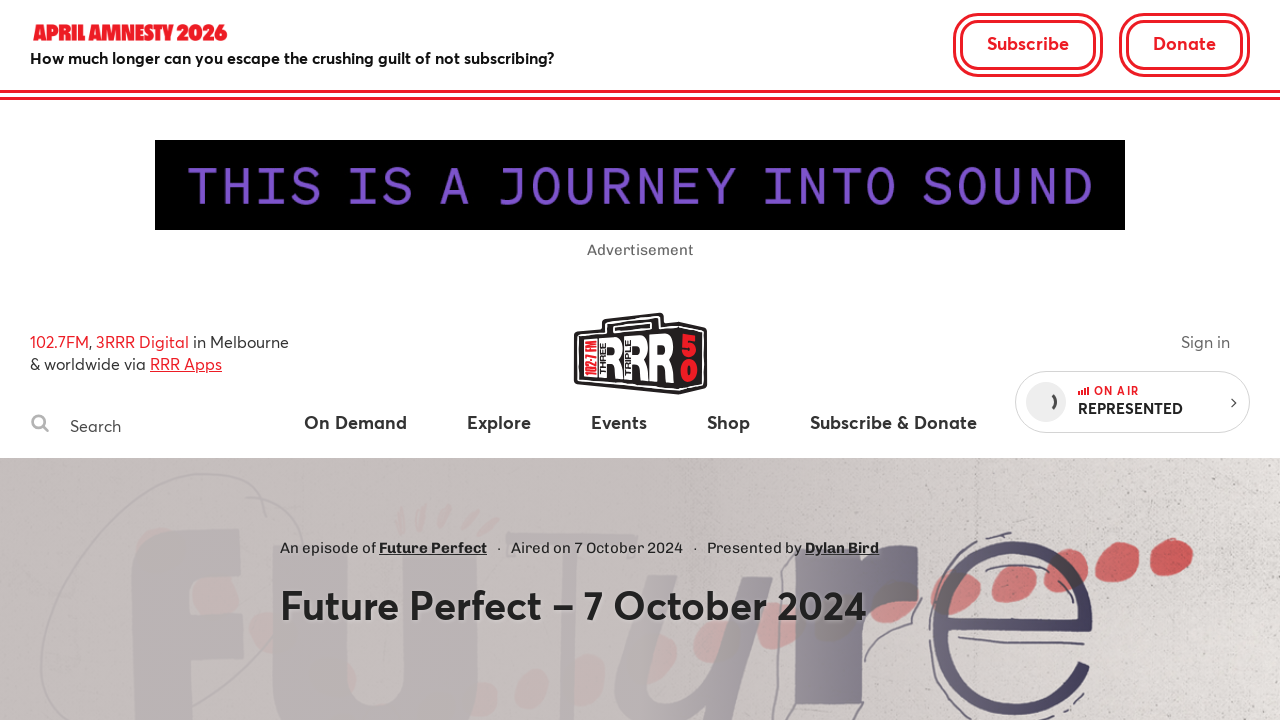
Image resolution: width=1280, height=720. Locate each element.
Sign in (1205, 341)
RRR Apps (186, 363)
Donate (1184, 43)
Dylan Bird (842, 548)
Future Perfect (433, 548)
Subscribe (1028, 43)
